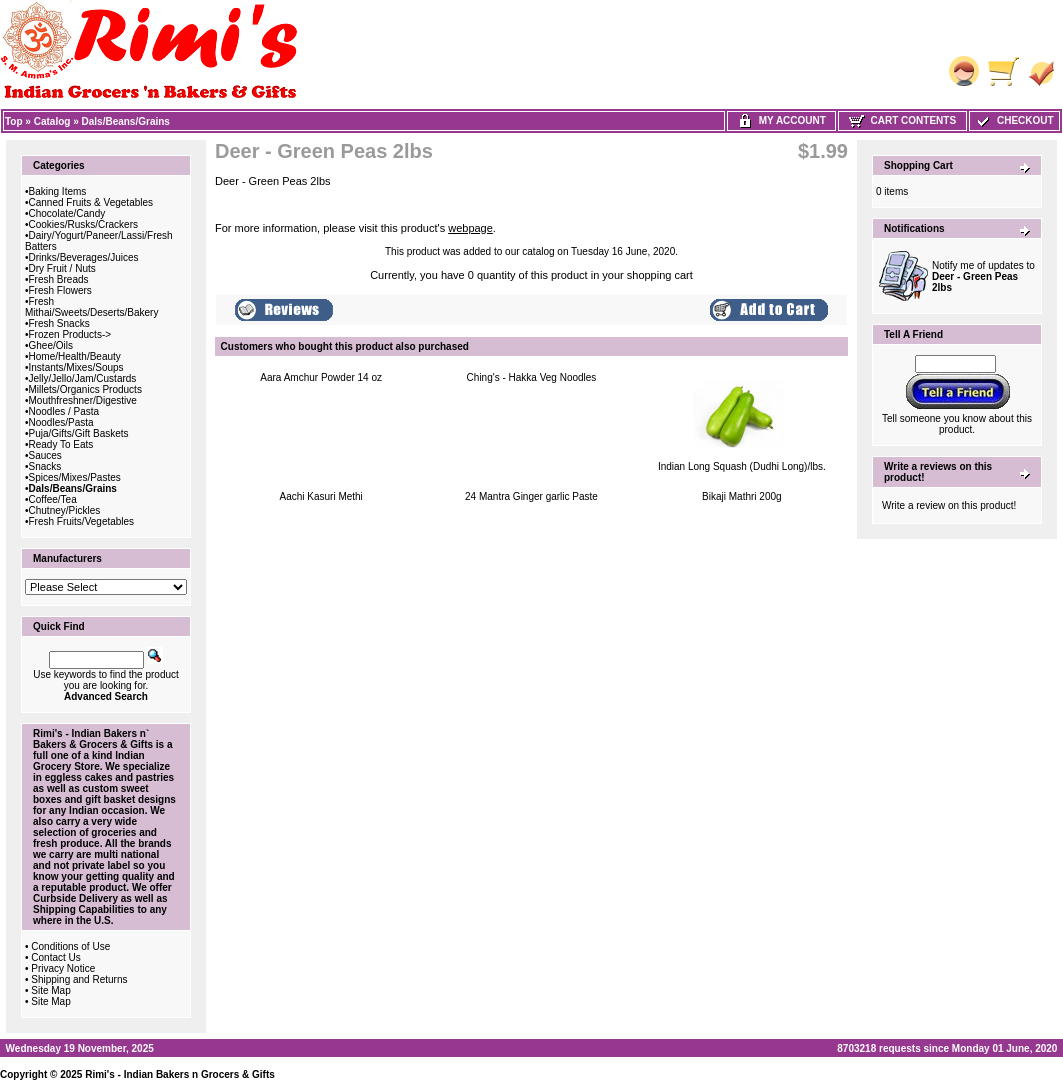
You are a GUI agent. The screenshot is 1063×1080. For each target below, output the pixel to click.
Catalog (52, 121)
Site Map (50, 990)
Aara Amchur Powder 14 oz (321, 377)
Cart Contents (902, 120)
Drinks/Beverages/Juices (84, 257)
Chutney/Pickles (65, 510)
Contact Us (55, 957)
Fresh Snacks (59, 323)
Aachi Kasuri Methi (320, 496)
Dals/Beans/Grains (126, 121)
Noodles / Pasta (64, 411)
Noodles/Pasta (61, 422)
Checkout (1014, 120)
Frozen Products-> (70, 334)
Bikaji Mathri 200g (741, 496)
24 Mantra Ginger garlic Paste (531, 496)
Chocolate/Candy (67, 213)
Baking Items (58, 191)
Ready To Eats (61, 444)
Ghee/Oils (51, 345)
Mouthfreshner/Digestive (83, 400)
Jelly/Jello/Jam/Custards (83, 378)
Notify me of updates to (983, 276)
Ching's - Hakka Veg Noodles (532, 377)
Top (14, 121)
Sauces (45, 455)
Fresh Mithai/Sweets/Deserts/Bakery (91, 307)
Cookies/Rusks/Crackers (83, 224)
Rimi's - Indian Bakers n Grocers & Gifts (180, 1074)
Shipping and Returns (79, 979)
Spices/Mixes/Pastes (75, 477)
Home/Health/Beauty (75, 356)
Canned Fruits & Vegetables (91, 202)
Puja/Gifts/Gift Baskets (79, 433)
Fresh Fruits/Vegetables (82, 521)
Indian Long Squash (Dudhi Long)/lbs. (742, 466)
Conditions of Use (70, 946)
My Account (781, 120)
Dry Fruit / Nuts (62, 268)
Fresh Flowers (60, 290)
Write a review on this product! (949, 505)
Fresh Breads (59, 279)
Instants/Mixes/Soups (76, 367)
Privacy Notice (63, 968)
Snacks (45, 466)
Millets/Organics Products (85, 389)
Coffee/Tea (53, 499)
